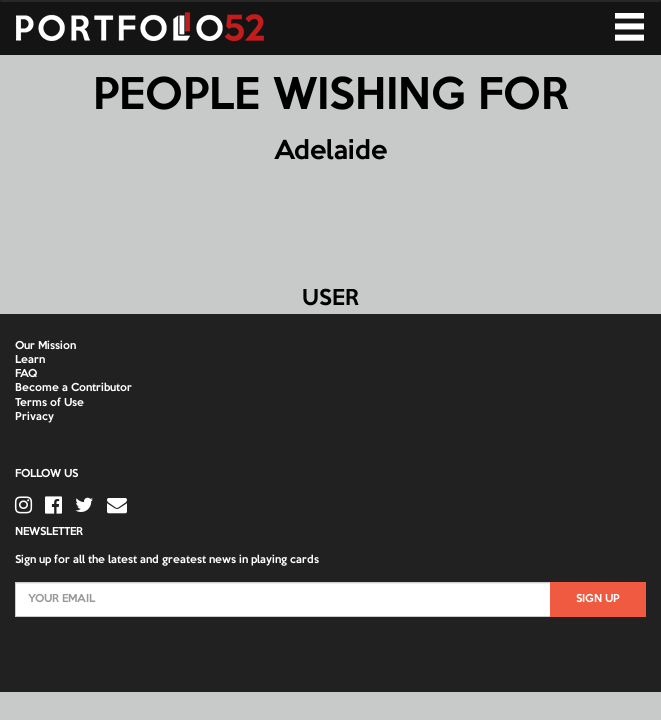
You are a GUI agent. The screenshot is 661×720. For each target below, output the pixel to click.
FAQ (26, 374)
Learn (30, 360)
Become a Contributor (73, 388)
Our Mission (45, 346)
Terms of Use (49, 403)
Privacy (34, 417)
